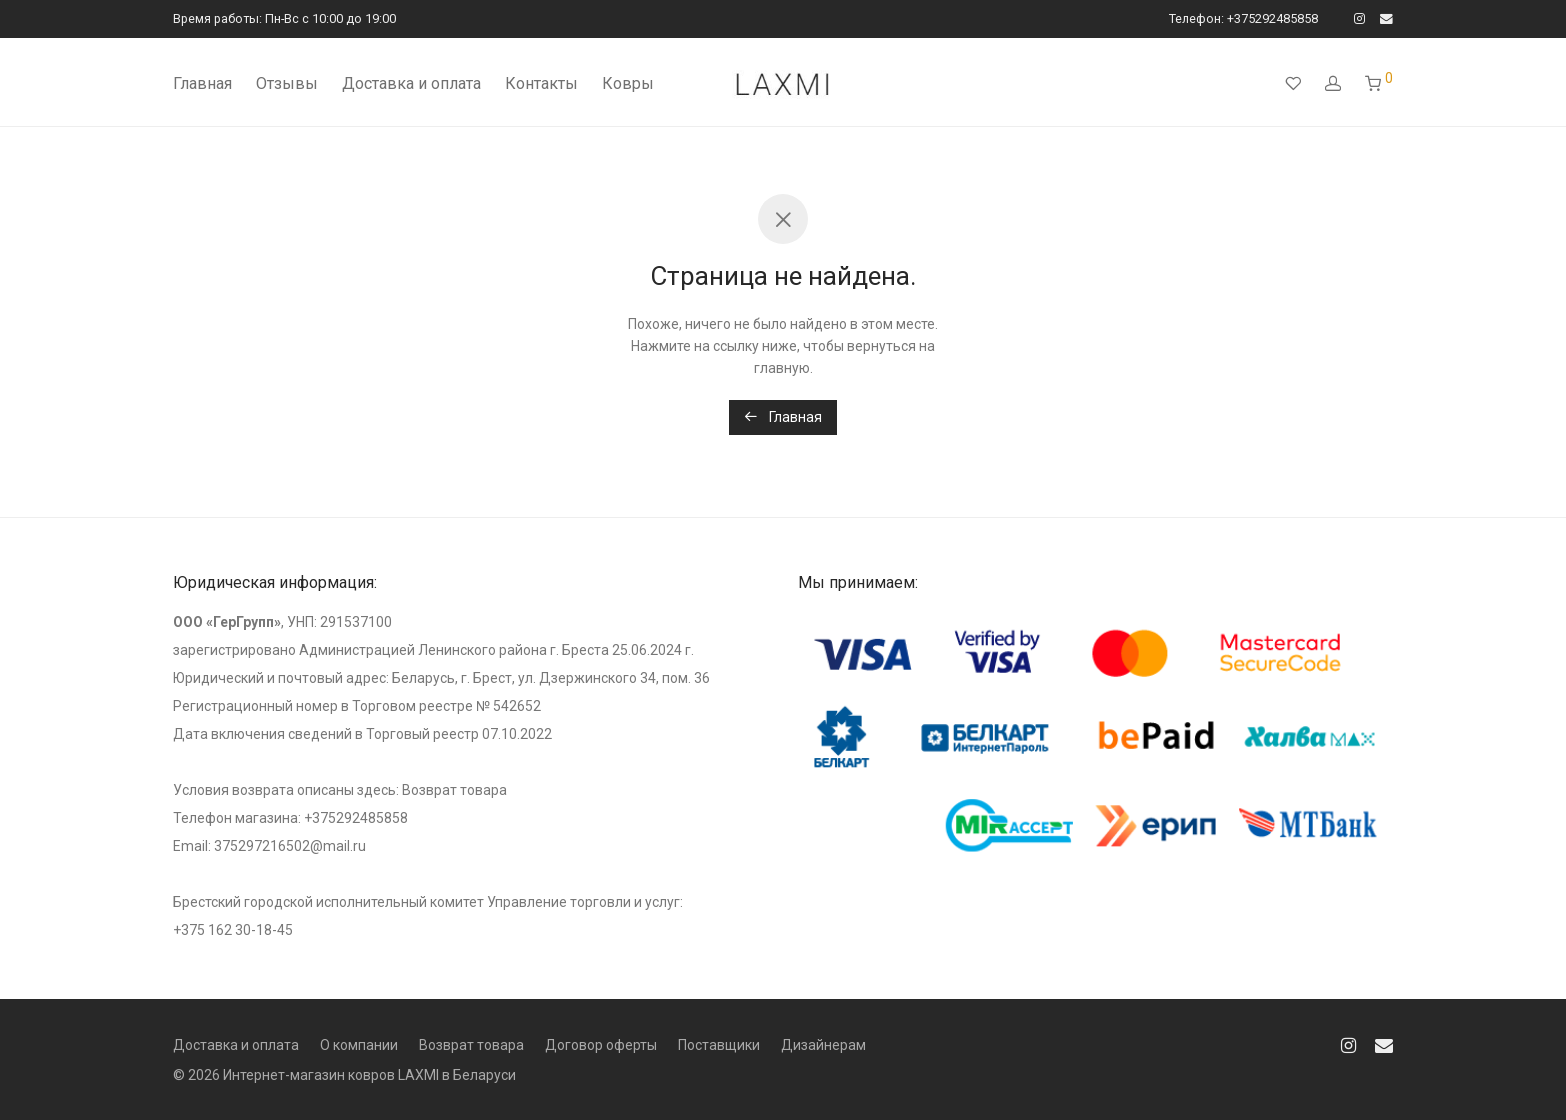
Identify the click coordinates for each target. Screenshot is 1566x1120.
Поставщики (719, 1045)
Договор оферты (601, 1045)
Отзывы (287, 83)
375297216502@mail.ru (290, 846)
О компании (359, 1045)
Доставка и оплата (411, 83)
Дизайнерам (823, 1045)
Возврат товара (454, 790)
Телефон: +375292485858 (1243, 19)
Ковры (628, 83)
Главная (202, 83)
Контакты (541, 83)
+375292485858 (356, 818)
